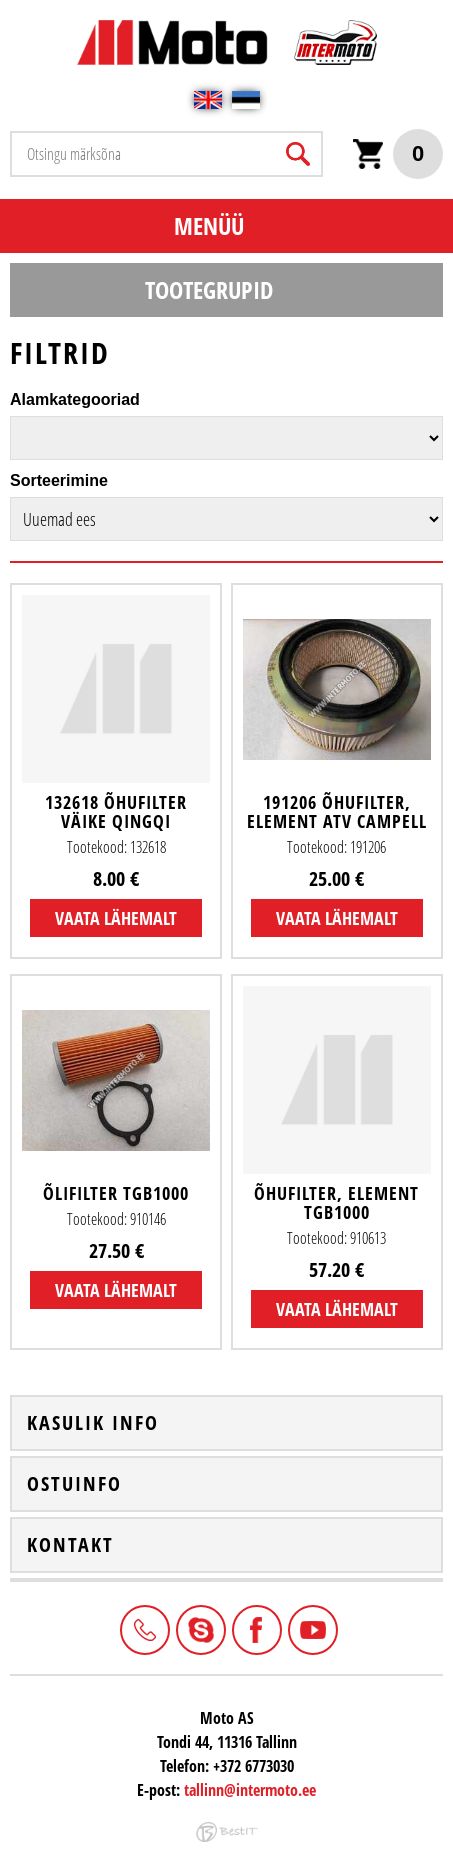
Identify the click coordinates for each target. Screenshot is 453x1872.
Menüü (209, 225)
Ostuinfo (74, 1484)
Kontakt (70, 1545)
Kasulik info (93, 1423)
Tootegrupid (209, 289)
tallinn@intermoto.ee (250, 1790)
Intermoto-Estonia (199, 1628)
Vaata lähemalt (116, 918)
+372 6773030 (143, 1628)
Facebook (255, 1628)
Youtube (311, 1628)
